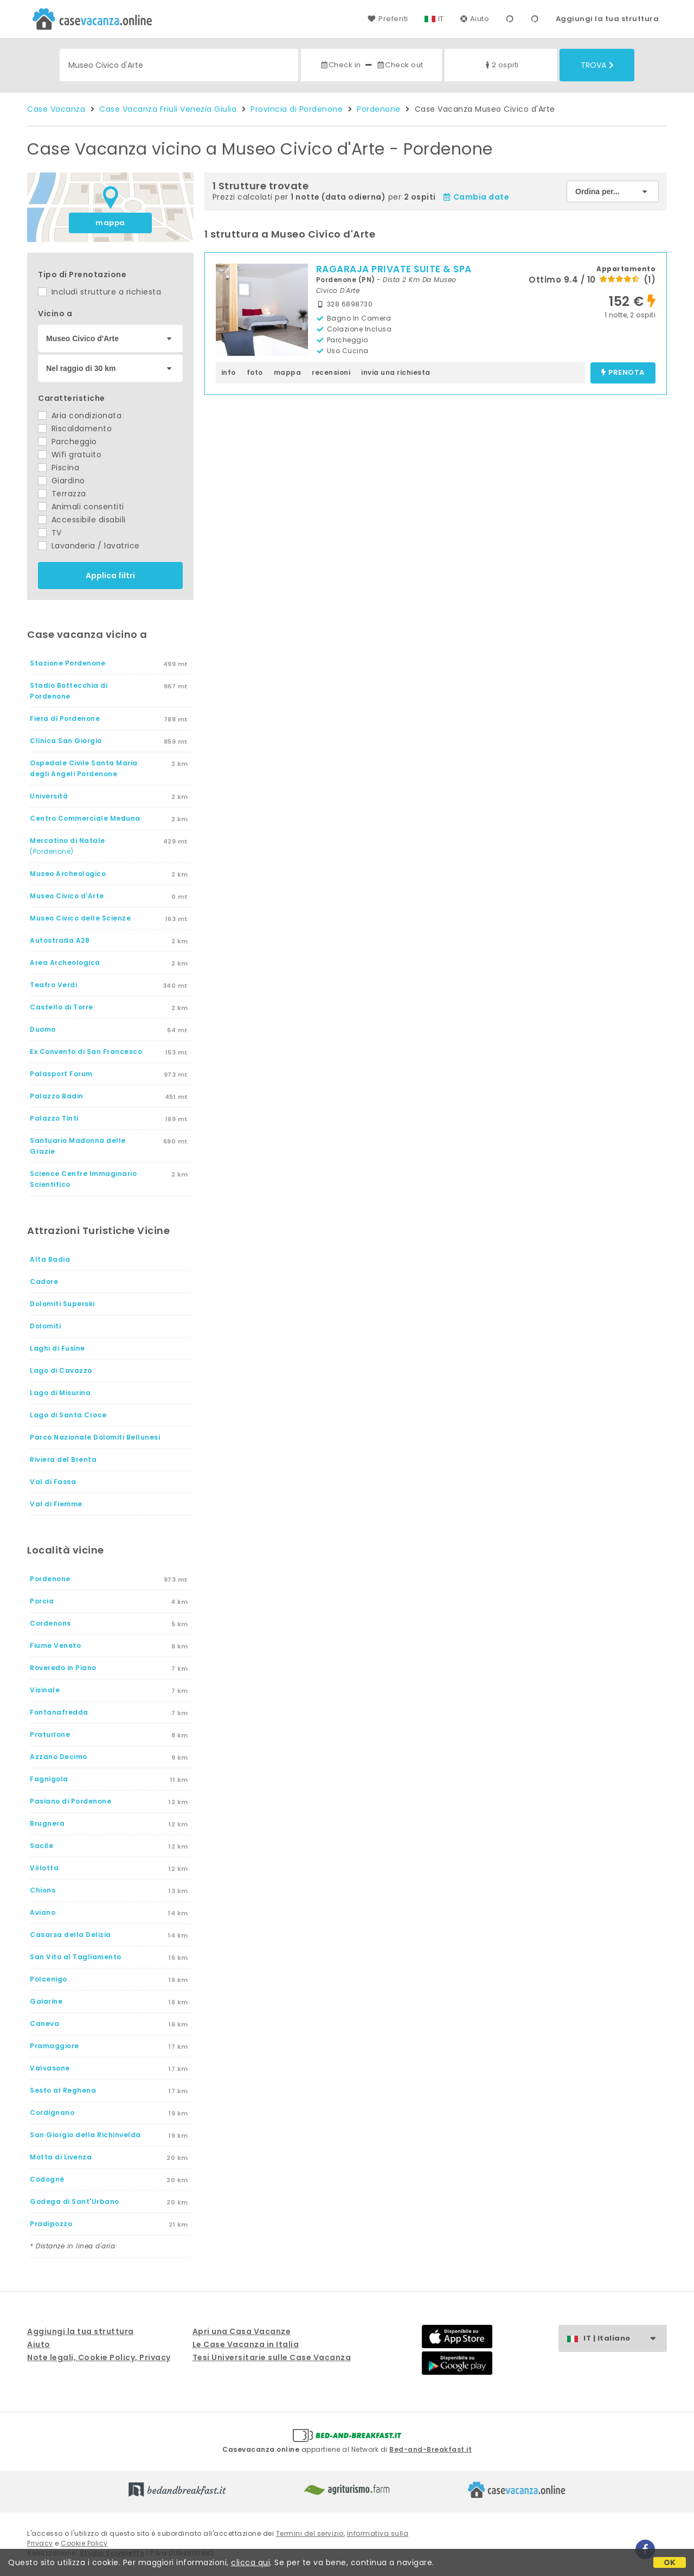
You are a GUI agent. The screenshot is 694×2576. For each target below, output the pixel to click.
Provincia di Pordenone (296, 109)
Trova (597, 65)
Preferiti (388, 19)
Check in (340, 65)
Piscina (58, 467)
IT (441, 19)
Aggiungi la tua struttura (607, 19)
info (228, 372)
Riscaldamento (75, 428)
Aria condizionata (79, 415)
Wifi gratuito (69, 454)
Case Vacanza (56, 109)
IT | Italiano (624, 2338)
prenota (623, 373)
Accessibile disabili (82, 519)
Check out (399, 65)
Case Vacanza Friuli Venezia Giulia (167, 109)
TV (50, 532)
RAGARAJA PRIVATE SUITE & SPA (394, 269)
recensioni (331, 372)
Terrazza (62, 493)
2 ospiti (501, 65)
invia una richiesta (395, 372)
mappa (110, 223)
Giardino (61, 480)
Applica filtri (110, 575)
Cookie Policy (84, 2543)
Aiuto (475, 19)
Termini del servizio (310, 2533)
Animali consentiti (81, 506)
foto (255, 372)
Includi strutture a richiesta (99, 291)
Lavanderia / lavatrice (89, 545)
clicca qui (250, 2562)
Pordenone (379, 109)
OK (670, 2562)
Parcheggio (67, 441)
